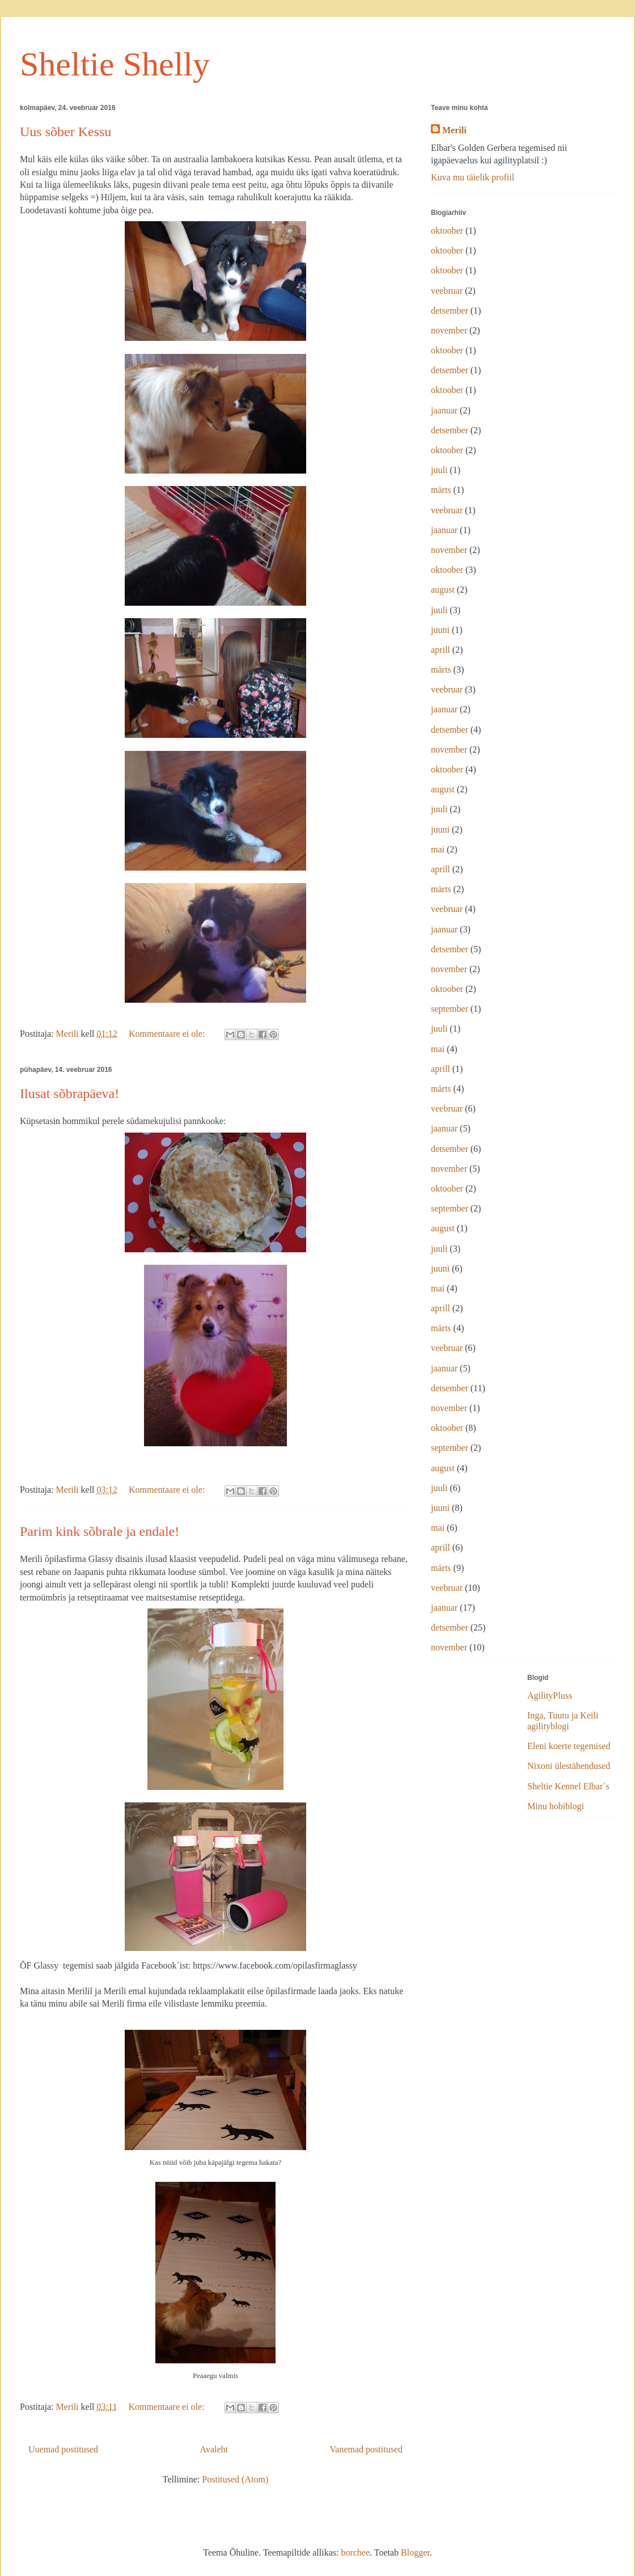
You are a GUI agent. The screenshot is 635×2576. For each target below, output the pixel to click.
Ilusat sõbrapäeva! (69, 1093)
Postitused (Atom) (235, 2479)
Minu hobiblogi (555, 1806)
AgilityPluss (549, 1695)
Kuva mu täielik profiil (472, 177)
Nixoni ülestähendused (568, 1766)
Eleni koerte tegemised (569, 1746)
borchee (355, 2552)
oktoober (447, 230)
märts (441, 490)
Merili (454, 130)
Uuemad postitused (63, 2449)
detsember (449, 310)
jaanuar (444, 410)
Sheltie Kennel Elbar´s (568, 1786)
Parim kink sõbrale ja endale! (99, 1531)
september (449, 1008)
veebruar (447, 290)
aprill (440, 649)
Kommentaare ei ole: (168, 1033)
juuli (439, 470)
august (443, 589)
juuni (440, 630)
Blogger (415, 2552)
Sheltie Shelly (115, 64)
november (449, 330)
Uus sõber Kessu (65, 131)
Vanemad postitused (366, 2449)
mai (437, 849)
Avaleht (214, 2449)
